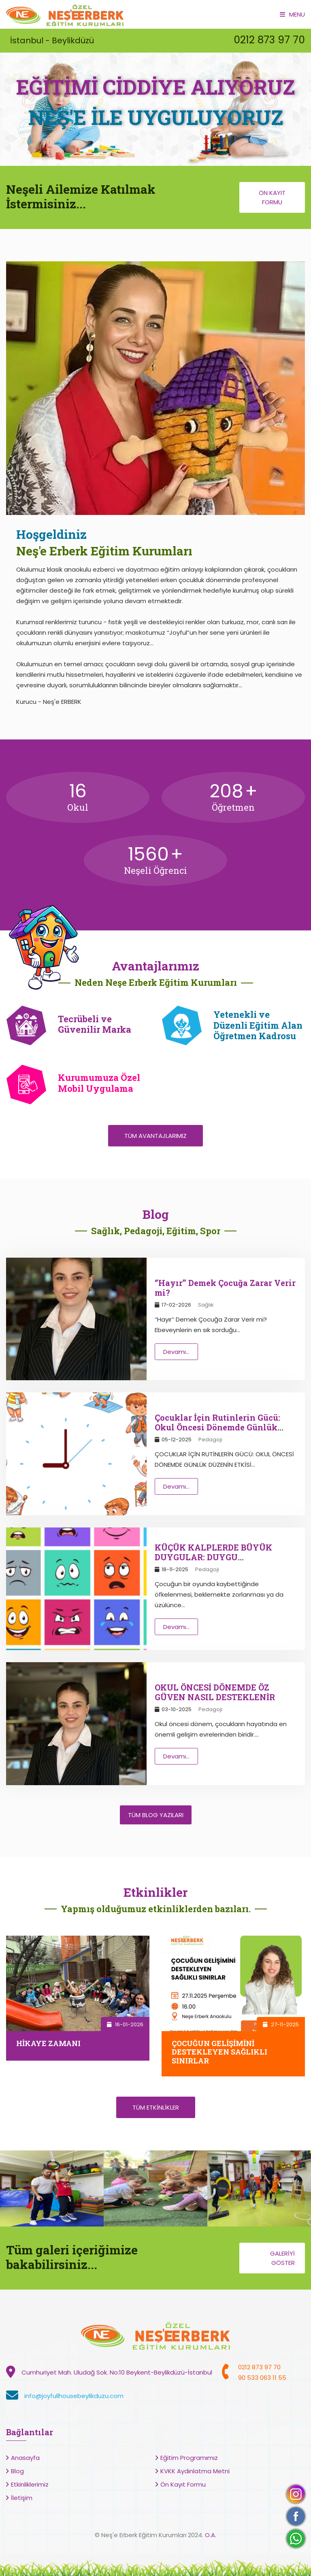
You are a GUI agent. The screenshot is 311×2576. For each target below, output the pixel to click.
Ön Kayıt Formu (272, 197)
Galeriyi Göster (282, 2258)
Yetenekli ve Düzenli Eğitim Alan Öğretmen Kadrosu (257, 1025)
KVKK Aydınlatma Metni (195, 2471)
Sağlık (206, 1305)
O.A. (210, 2535)
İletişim (21, 2497)
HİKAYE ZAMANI (48, 2043)
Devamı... (176, 1351)
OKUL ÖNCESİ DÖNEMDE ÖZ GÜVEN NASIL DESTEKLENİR (215, 1692)
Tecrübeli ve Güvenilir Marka (94, 1024)
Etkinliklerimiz (30, 2484)
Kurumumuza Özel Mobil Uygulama (99, 1083)
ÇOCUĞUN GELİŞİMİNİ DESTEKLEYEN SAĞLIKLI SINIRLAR (219, 2051)
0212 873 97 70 (269, 40)
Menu (292, 14)
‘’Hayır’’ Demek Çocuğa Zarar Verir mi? (225, 1287)
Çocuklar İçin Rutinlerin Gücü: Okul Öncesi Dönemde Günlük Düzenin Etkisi (217, 1427)
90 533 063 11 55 (262, 2377)
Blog (17, 2471)
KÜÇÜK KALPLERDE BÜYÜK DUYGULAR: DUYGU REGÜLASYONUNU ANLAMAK (218, 1557)
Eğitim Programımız (189, 2457)
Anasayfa (25, 2457)
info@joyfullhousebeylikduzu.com (74, 2396)
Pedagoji (210, 1439)
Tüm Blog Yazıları (155, 1815)
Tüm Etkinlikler (155, 2107)
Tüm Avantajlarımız (155, 1135)
